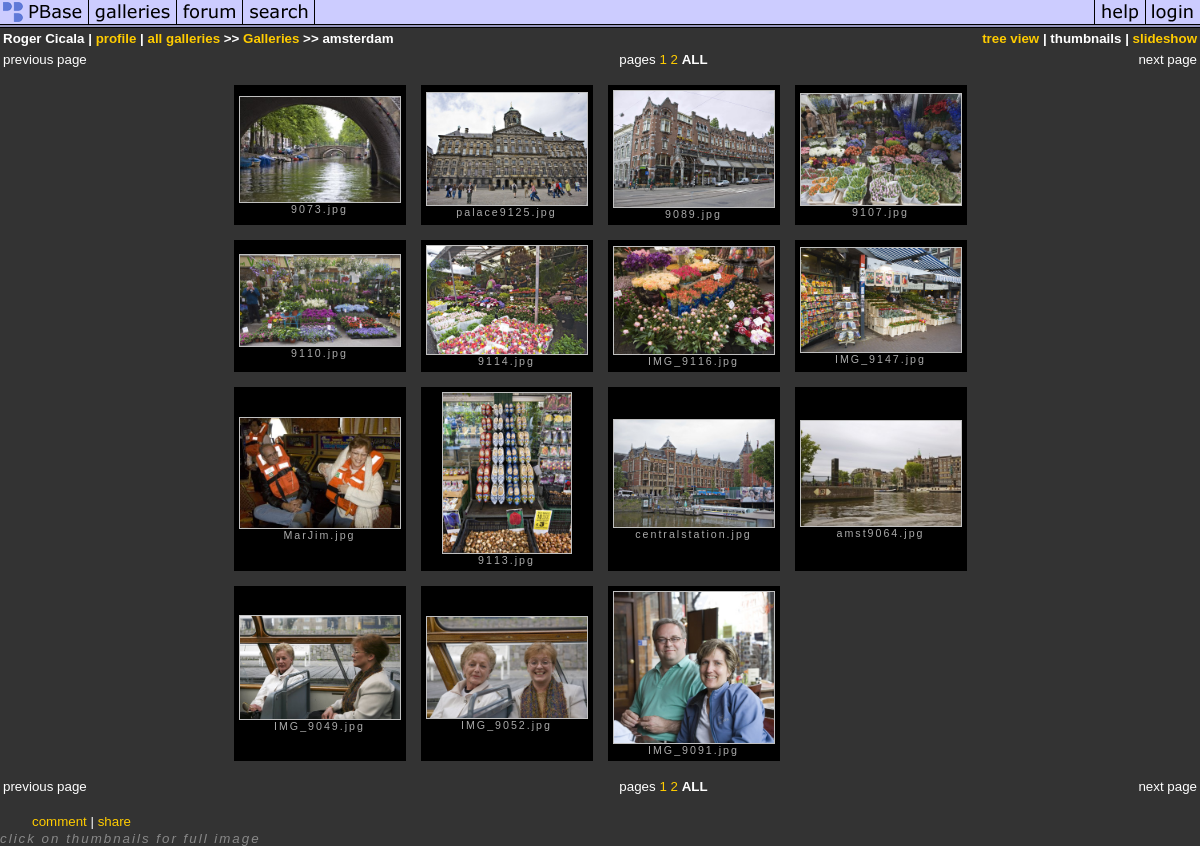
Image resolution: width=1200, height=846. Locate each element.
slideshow (1165, 38)
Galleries (271, 38)
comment (59, 821)
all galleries (184, 38)
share (114, 821)
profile (116, 38)
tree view (1010, 38)
